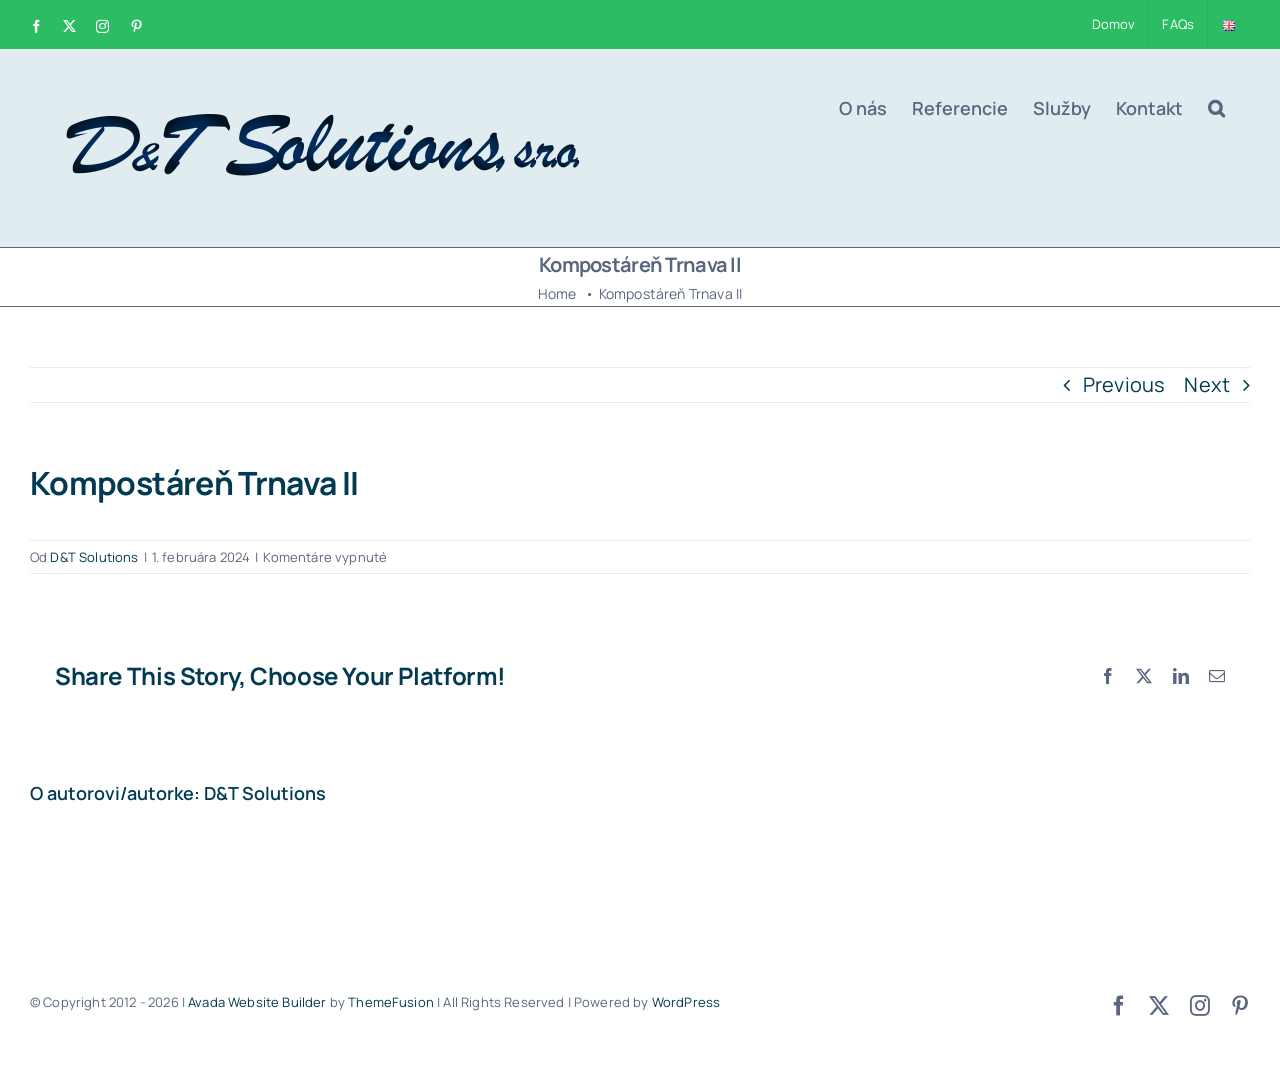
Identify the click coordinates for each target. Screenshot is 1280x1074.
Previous (1124, 384)
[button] (1216, 108)
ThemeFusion (391, 1002)
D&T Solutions (94, 557)
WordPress (686, 1002)
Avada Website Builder (257, 1002)
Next (1207, 384)
